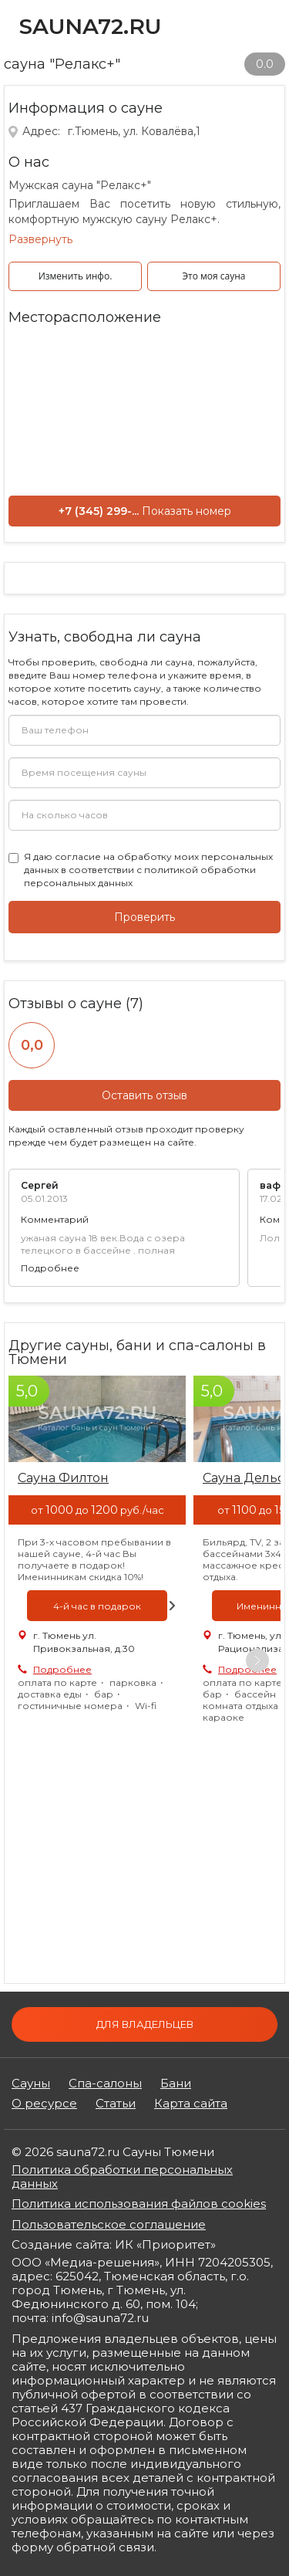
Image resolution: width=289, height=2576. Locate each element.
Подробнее (50, 1268)
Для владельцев (144, 2024)
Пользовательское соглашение (109, 2224)
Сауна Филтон (63, 1478)
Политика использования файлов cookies (139, 2203)
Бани (175, 2083)
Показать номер (186, 511)
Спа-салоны (105, 2083)
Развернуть (40, 239)
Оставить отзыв (144, 1095)
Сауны (31, 2083)
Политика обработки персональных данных (122, 2176)
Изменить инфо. (76, 276)
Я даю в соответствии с (148, 870)
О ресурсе (44, 2104)
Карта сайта (190, 2104)
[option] (97, 1551)
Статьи (116, 2104)
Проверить (144, 917)
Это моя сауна (214, 276)
